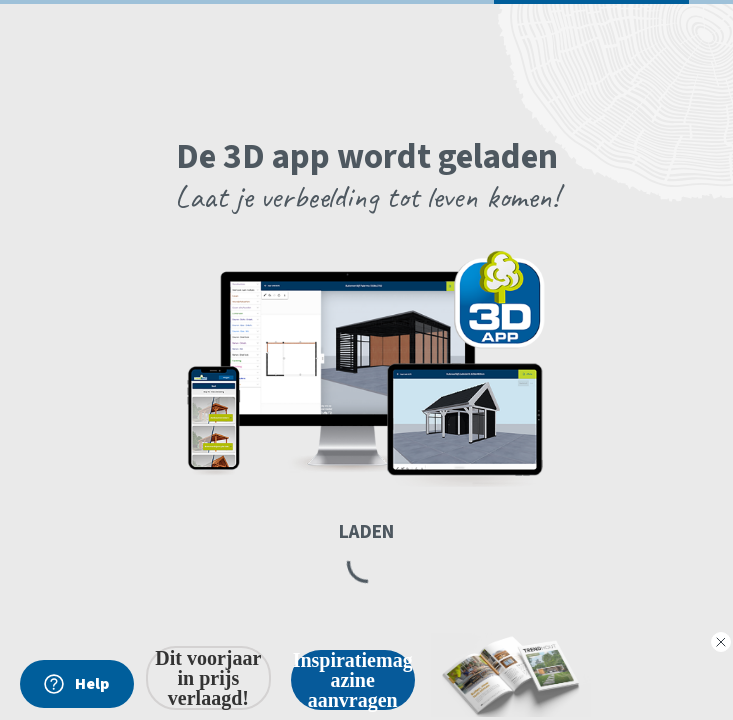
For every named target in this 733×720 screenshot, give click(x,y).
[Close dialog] (721, 642)
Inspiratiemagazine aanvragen (353, 680)
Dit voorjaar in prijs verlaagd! (208, 678)
